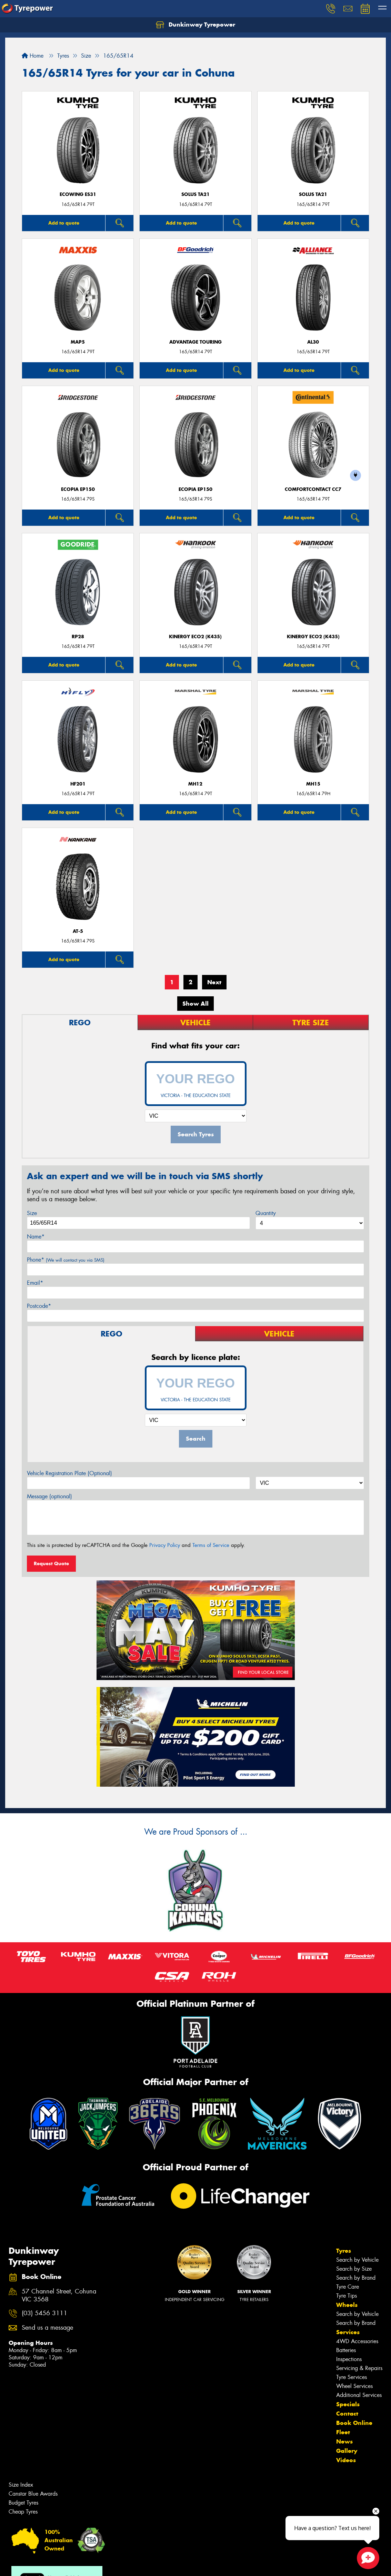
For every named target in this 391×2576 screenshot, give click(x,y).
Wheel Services (354, 2386)
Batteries (346, 2350)
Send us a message (47, 2328)
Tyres (343, 2250)
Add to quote (63, 223)
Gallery (346, 2451)
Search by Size (354, 2268)
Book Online (354, 2423)
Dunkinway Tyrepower (195, 25)
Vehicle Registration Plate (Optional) (69, 1473)
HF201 (78, 784)
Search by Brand (355, 2277)
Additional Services (359, 2395)
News (344, 2441)
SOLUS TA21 (195, 194)
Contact (347, 2413)
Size (32, 1213)
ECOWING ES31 (78, 194)
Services (348, 2332)
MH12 (195, 784)
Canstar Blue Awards (33, 2493)
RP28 (78, 637)
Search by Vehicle (357, 2259)
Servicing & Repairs (359, 2368)
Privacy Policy (164, 1545)
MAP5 (78, 342)
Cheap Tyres (23, 2511)
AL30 (313, 342)
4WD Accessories (357, 2341)
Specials (348, 2404)
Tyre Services (351, 2377)
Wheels (347, 2305)
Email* (35, 1282)
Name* (35, 1236)
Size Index (21, 2484)
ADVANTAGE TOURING (195, 342)
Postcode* (39, 1306)
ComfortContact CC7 (313, 489)
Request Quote (51, 1563)
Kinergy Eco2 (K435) (195, 637)
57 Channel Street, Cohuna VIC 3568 (59, 2295)
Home (32, 55)
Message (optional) (49, 1496)
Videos (346, 2460)
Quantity (265, 1213)
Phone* (65, 1259)
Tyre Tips (346, 2295)
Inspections (349, 2359)
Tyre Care (347, 2286)
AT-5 (78, 931)
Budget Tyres (23, 2502)
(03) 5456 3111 (44, 2313)
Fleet (343, 2432)
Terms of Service (210, 1545)
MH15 (313, 784)
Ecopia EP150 (78, 489)
